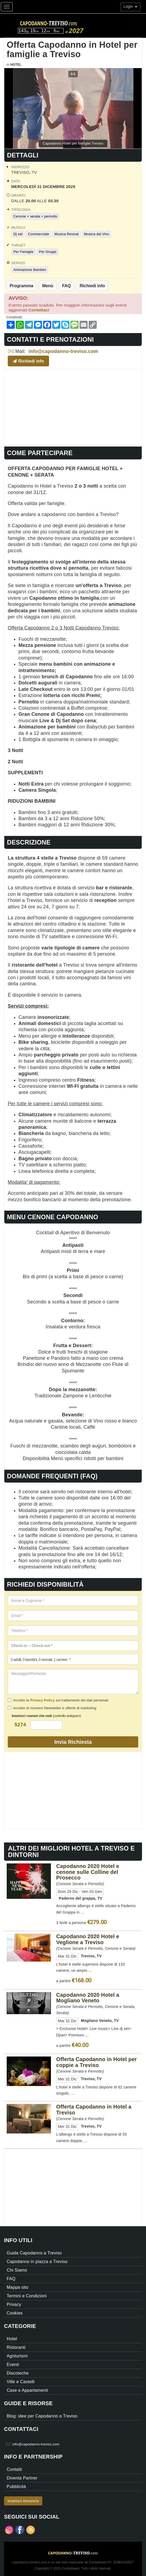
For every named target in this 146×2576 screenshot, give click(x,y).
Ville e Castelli (21, 2381)
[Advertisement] (73, 406)
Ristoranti (16, 2347)
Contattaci (38, 310)
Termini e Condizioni (27, 2296)
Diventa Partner (22, 2478)
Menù (47, 285)
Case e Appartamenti (27, 2390)
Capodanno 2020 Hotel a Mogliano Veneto (87, 1998)
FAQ (66, 285)
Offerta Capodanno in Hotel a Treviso (94, 2110)
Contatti (14, 2469)
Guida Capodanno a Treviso (34, 2253)
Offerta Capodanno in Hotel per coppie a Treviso (96, 2062)
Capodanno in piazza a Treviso (37, 2261)
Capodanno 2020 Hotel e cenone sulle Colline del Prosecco (87, 1872)
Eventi (13, 2364)
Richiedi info (92, 285)
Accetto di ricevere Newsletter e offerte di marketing (52, 1708)
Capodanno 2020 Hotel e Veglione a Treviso (87, 1939)
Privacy (14, 2304)
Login (130, 6)
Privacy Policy (42, 1700)
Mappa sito (17, 2287)
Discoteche (18, 2373)
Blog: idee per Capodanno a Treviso (42, 2416)
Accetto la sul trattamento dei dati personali (58, 1700)
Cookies (15, 2313)
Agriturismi (17, 2356)
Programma (21, 285)
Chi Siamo (17, 2270)
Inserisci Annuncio (23, 2501)
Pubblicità (16, 2486)
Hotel (15, 65)
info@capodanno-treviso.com (63, 351)
